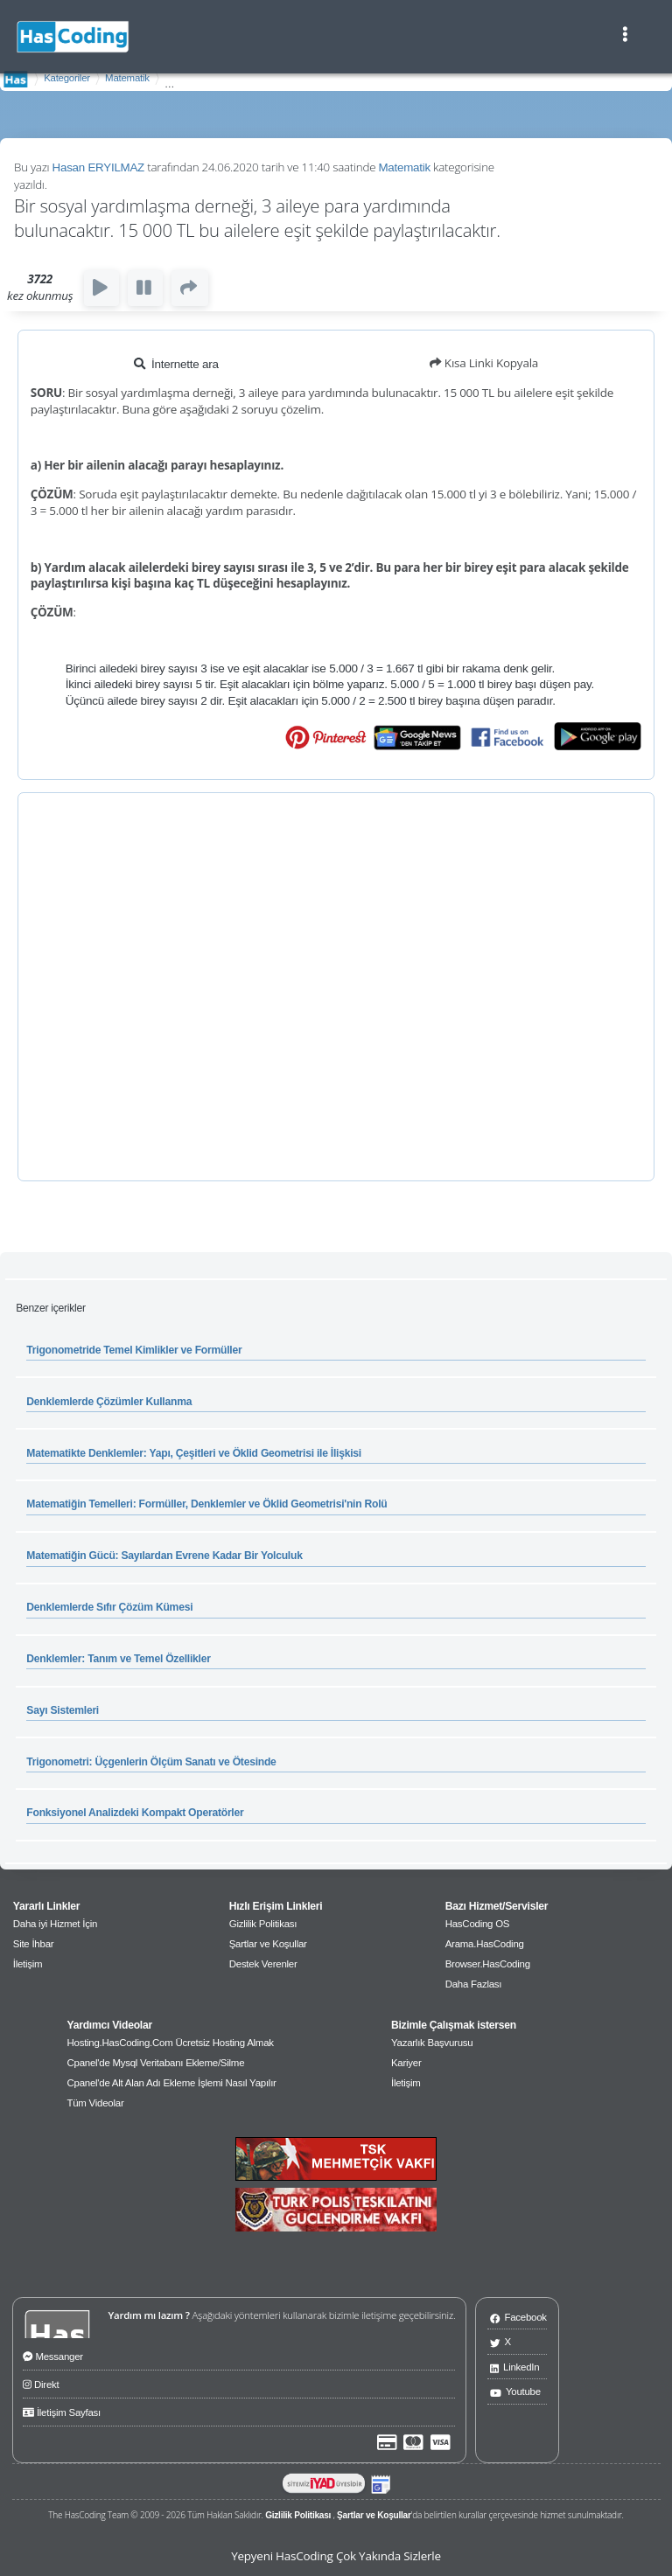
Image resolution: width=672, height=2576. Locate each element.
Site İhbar (33, 1944)
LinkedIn (515, 2366)
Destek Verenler (263, 1964)
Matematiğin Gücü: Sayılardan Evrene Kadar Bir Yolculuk (164, 1555)
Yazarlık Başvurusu (431, 2042)
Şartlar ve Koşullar (268, 1944)
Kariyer (406, 2062)
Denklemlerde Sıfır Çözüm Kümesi (109, 1607)
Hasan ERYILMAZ (98, 167)
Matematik (127, 78)
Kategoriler (67, 78)
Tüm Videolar (94, 2103)
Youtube (515, 2391)
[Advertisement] (336, 987)
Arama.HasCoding (484, 1944)
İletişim (28, 1964)
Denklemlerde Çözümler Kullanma (109, 1402)
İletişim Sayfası (62, 2411)
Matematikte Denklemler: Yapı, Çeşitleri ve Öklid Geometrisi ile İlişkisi (193, 1453)
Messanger (53, 2355)
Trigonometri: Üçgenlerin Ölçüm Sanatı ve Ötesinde (151, 1762)
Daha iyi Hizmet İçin (55, 1923)
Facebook (518, 2316)
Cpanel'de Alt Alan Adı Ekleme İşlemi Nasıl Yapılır (171, 2083)
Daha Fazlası (473, 1984)
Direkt (41, 2383)
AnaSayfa (16, 78)
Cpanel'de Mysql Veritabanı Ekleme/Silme (155, 2062)
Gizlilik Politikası (263, 1923)
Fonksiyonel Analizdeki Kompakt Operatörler (134, 1813)
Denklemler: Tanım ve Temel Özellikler (118, 1659)
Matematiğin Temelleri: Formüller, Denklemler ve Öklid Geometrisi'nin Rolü (206, 1504)
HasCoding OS (477, 1923)
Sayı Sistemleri (62, 1710)
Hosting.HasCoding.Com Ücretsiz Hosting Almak (169, 2042)
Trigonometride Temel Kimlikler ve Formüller (134, 1350)
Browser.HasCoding (487, 1964)
